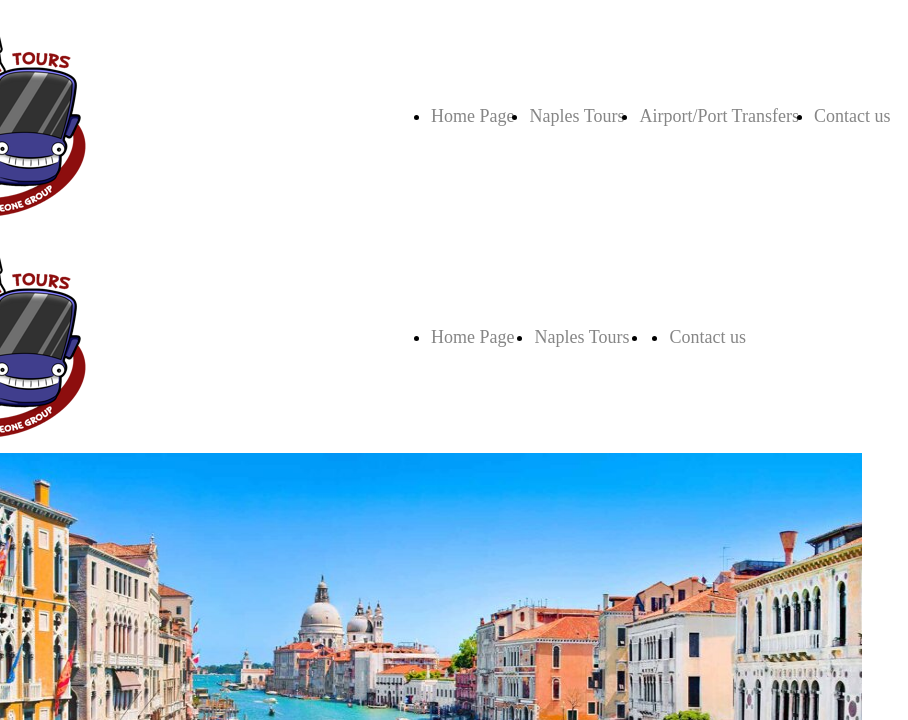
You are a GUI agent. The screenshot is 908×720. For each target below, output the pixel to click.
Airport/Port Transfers (719, 116)
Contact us (852, 116)
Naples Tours (576, 116)
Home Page (472, 116)
